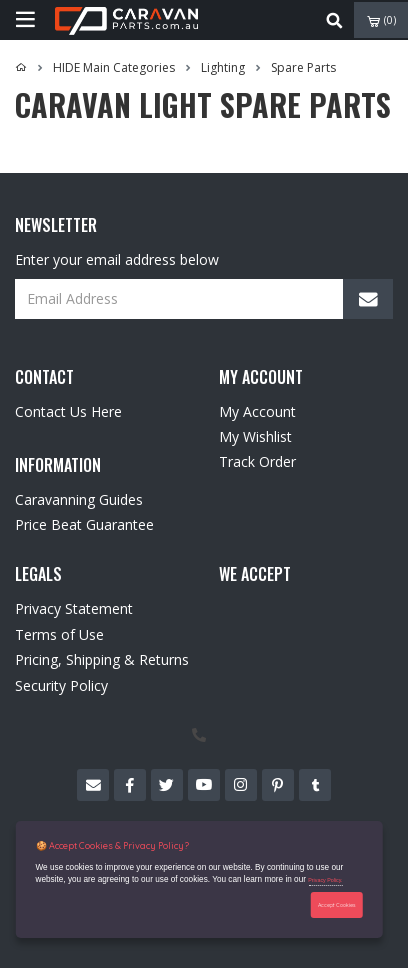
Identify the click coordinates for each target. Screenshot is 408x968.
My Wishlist (255, 436)
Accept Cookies (337, 905)
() (381, 20)
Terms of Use (59, 634)
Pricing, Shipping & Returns (102, 659)
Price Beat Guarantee (84, 524)
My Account (257, 411)
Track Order (257, 461)
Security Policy (61, 685)
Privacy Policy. (325, 880)
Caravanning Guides (79, 499)
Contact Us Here (68, 411)
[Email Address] (204, 299)
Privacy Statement (74, 608)
